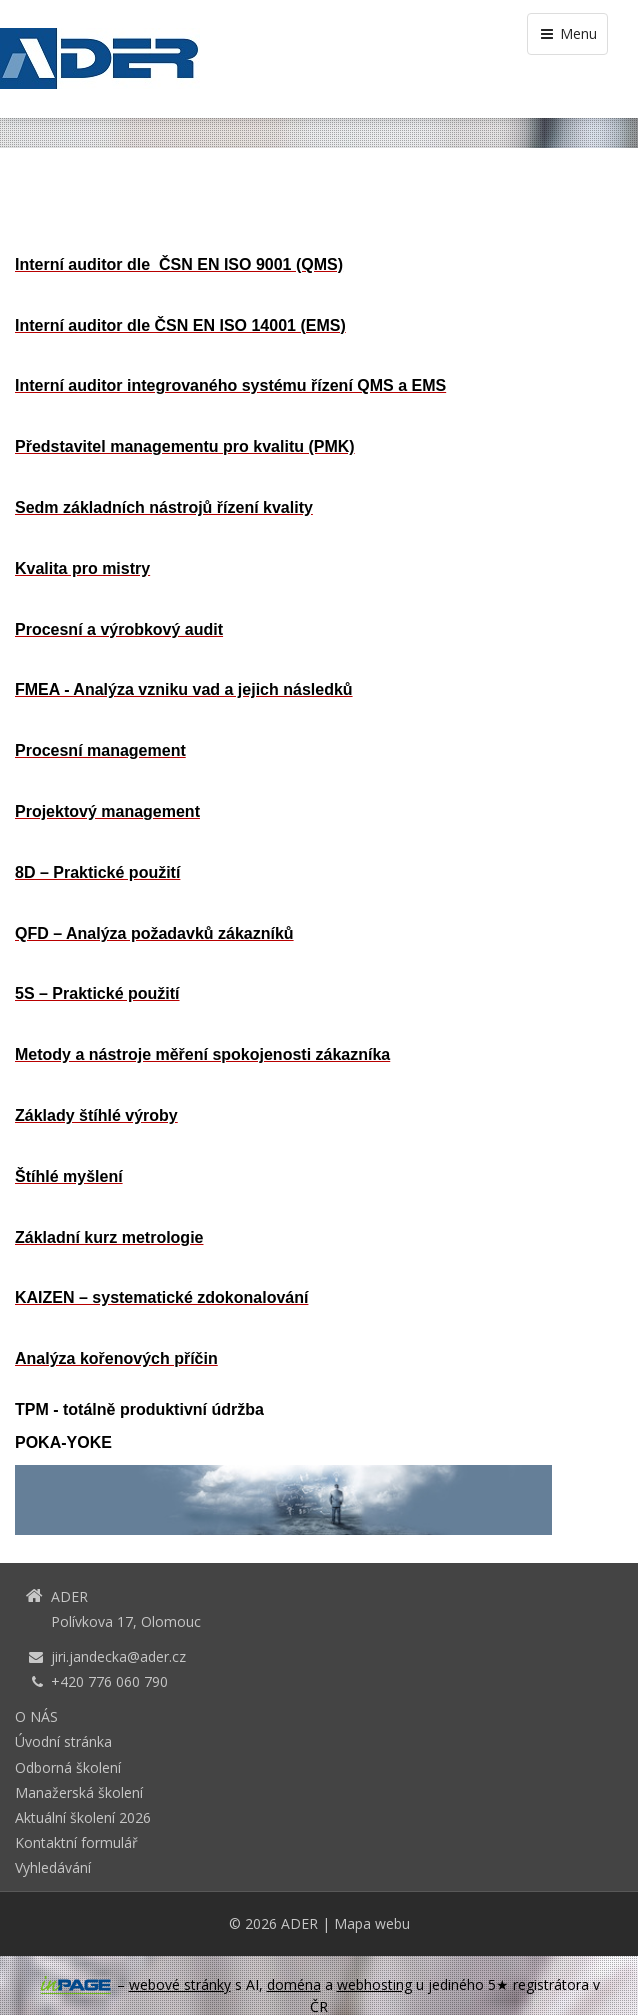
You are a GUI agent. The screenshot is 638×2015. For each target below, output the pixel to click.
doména (294, 1984)
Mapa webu (372, 1923)
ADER (299, 1923)
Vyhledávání (53, 1867)
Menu (567, 33)
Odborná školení (68, 1767)
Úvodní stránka (63, 1741)
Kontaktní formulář (76, 1842)
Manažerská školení (79, 1792)
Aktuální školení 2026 (83, 1817)
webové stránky (180, 1984)
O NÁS (36, 1716)
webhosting (374, 1984)
